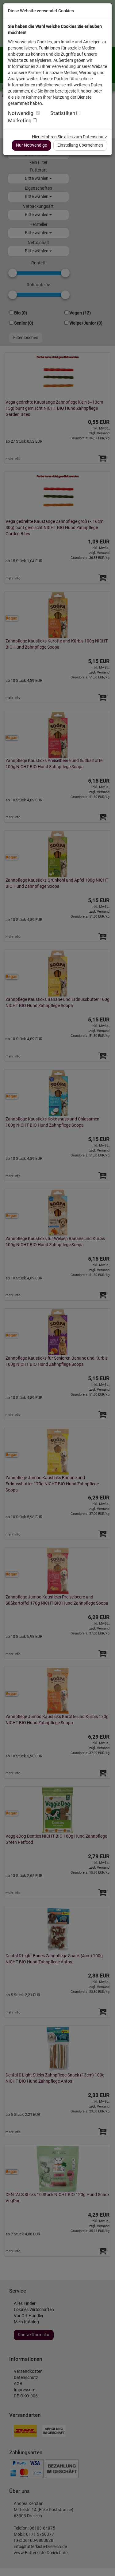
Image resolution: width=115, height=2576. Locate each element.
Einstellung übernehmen (80, 145)
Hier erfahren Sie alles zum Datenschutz (69, 136)
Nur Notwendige (31, 145)
